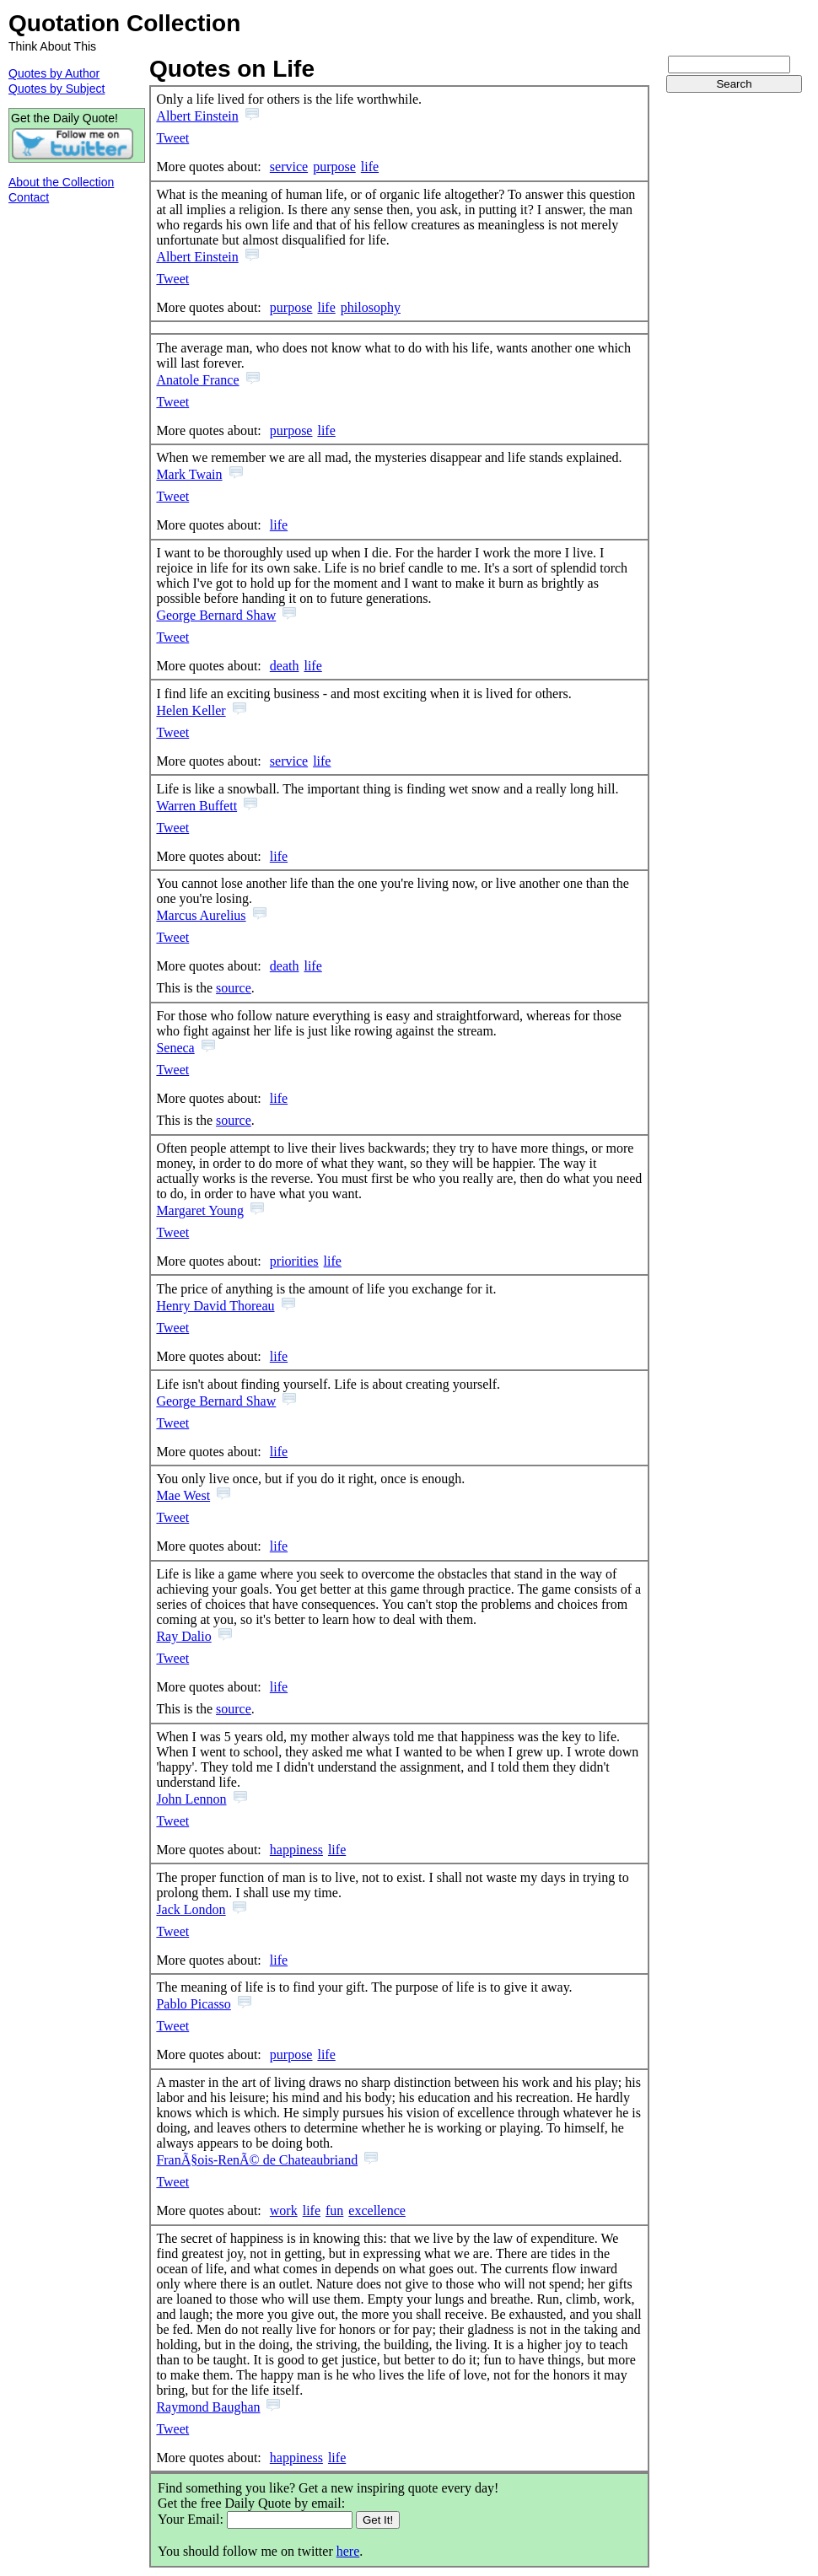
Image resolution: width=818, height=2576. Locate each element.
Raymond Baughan (208, 2407)
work (284, 2210)
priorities (294, 1261)
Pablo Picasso (193, 2004)
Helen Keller (190, 710)
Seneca (175, 1048)
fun (334, 2210)
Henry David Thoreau (215, 1306)
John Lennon (191, 1799)
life (370, 166)
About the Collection (61, 182)
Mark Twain (189, 474)
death (284, 666)
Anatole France (197, 380)
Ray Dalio (183, 1636)
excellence (377, 2210)
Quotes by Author (54, 73)
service (289, 166)
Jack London (190, 1909)
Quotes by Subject (56, 88)
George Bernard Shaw (216, 615)
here (348, 2551)
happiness (296, 1849)
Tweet (172, 138)
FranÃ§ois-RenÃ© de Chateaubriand (257, 2160)
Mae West (183, 1495)
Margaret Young (200, 1210)
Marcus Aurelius (200, 915)
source (233, 988)
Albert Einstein (197, 116)
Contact (28, 197)
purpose (334, 166)
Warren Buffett (196, 806)
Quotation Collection (124, 23)
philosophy (371, 307)
